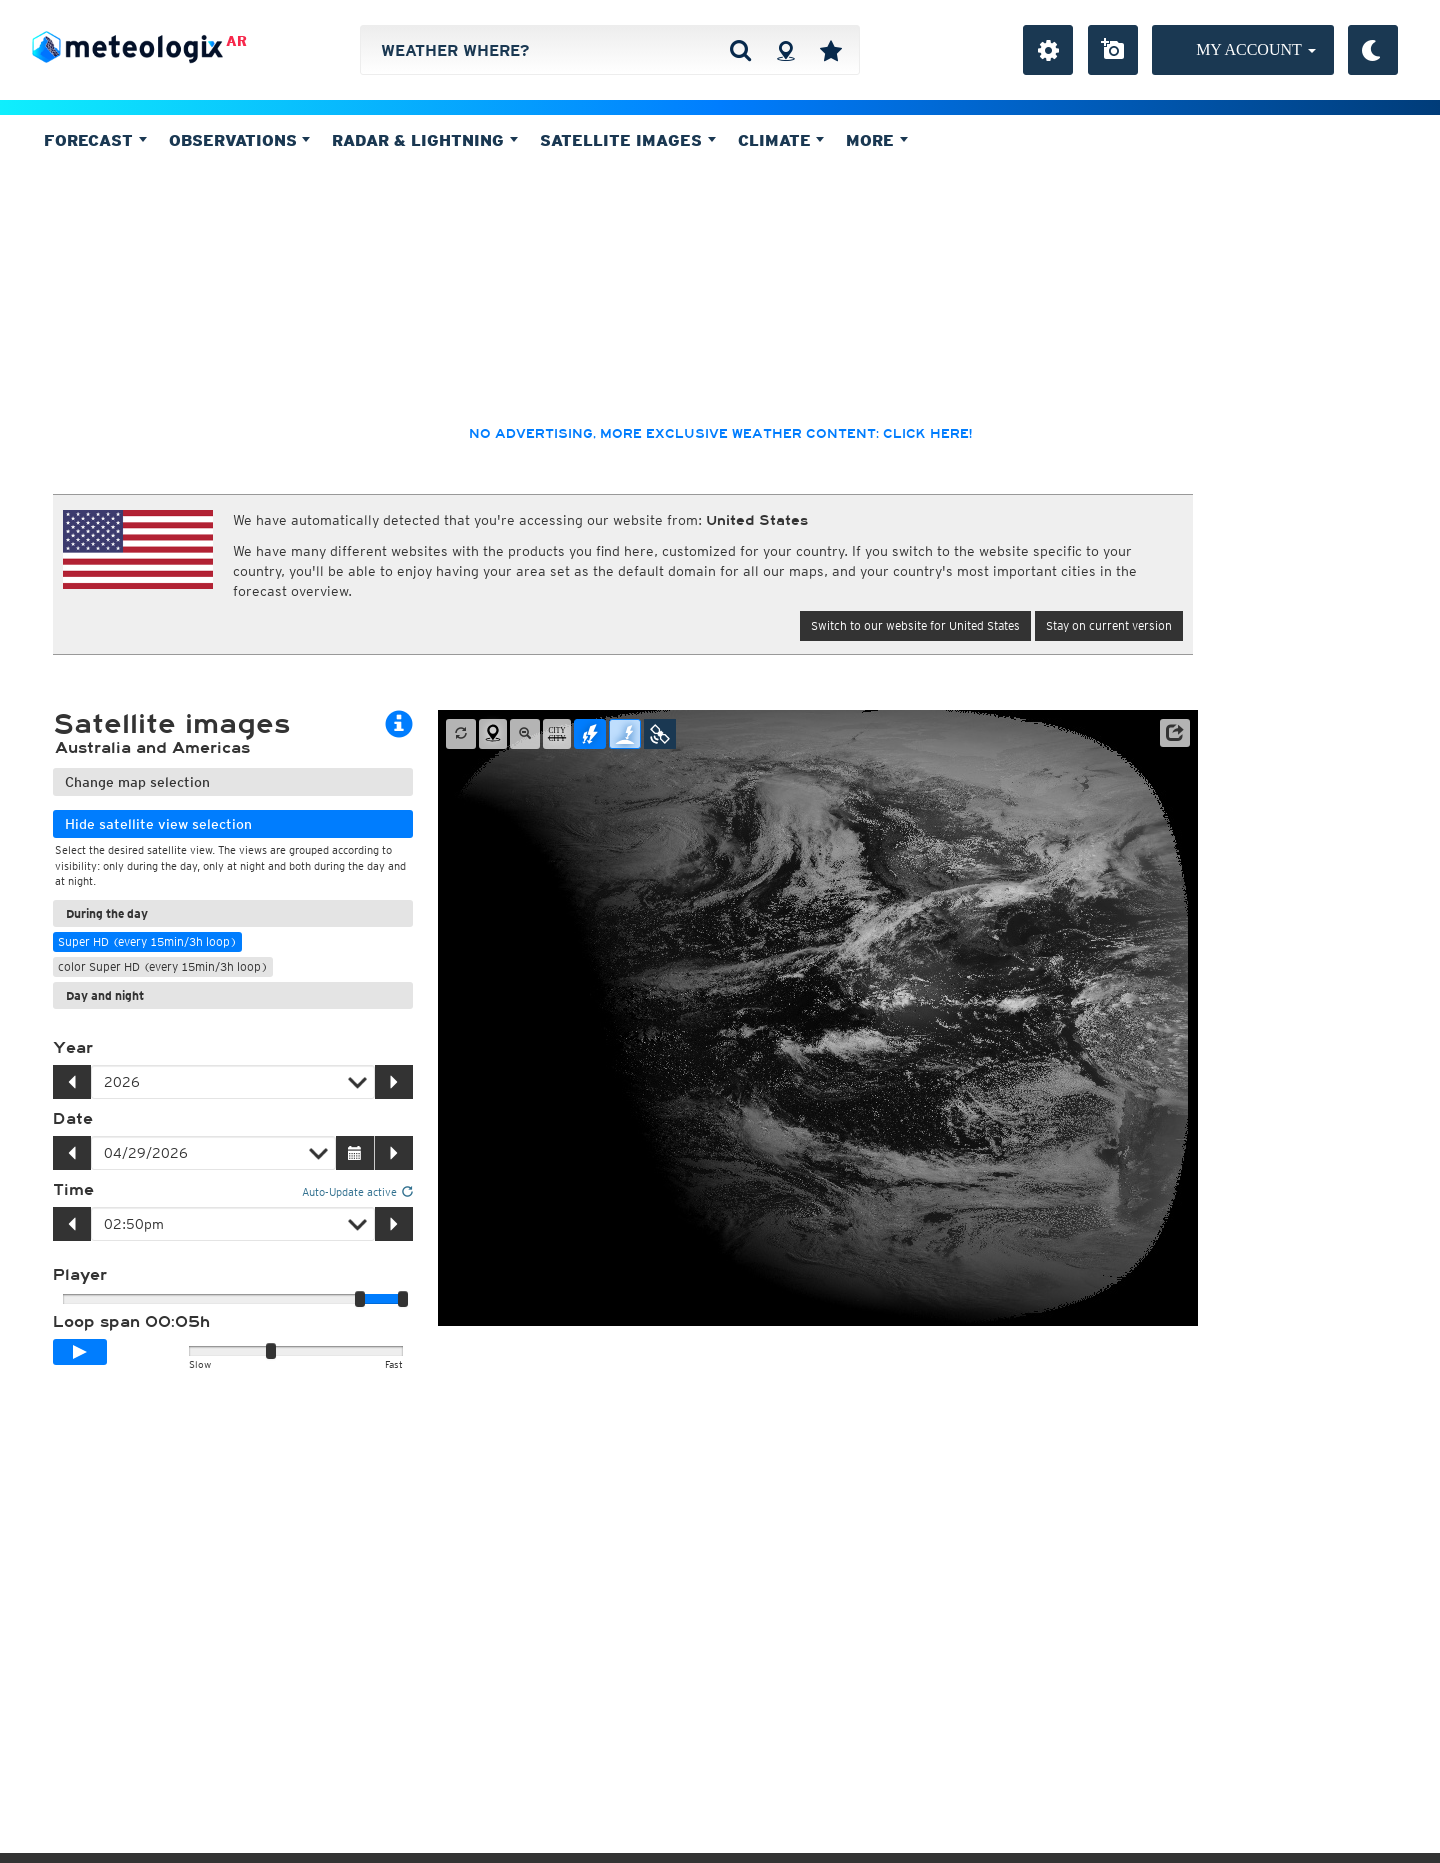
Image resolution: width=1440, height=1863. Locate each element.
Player (80, 1275)
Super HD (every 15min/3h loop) (147, 941)
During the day (107, 913)
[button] (1175, 733)
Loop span (131, 1322)
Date (73, 1119)
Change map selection (137, 782)
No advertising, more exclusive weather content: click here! (720, 434)
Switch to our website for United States (915, 625)
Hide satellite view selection (158, 824)
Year (73, 1048)
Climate (781, 140)
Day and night (105, 995)
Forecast (95, 140)
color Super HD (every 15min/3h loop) (163, 966)
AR (236, 41)
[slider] (403, 1299)
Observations (240, 140)
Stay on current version (1109, 625)
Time (73, 1190)
